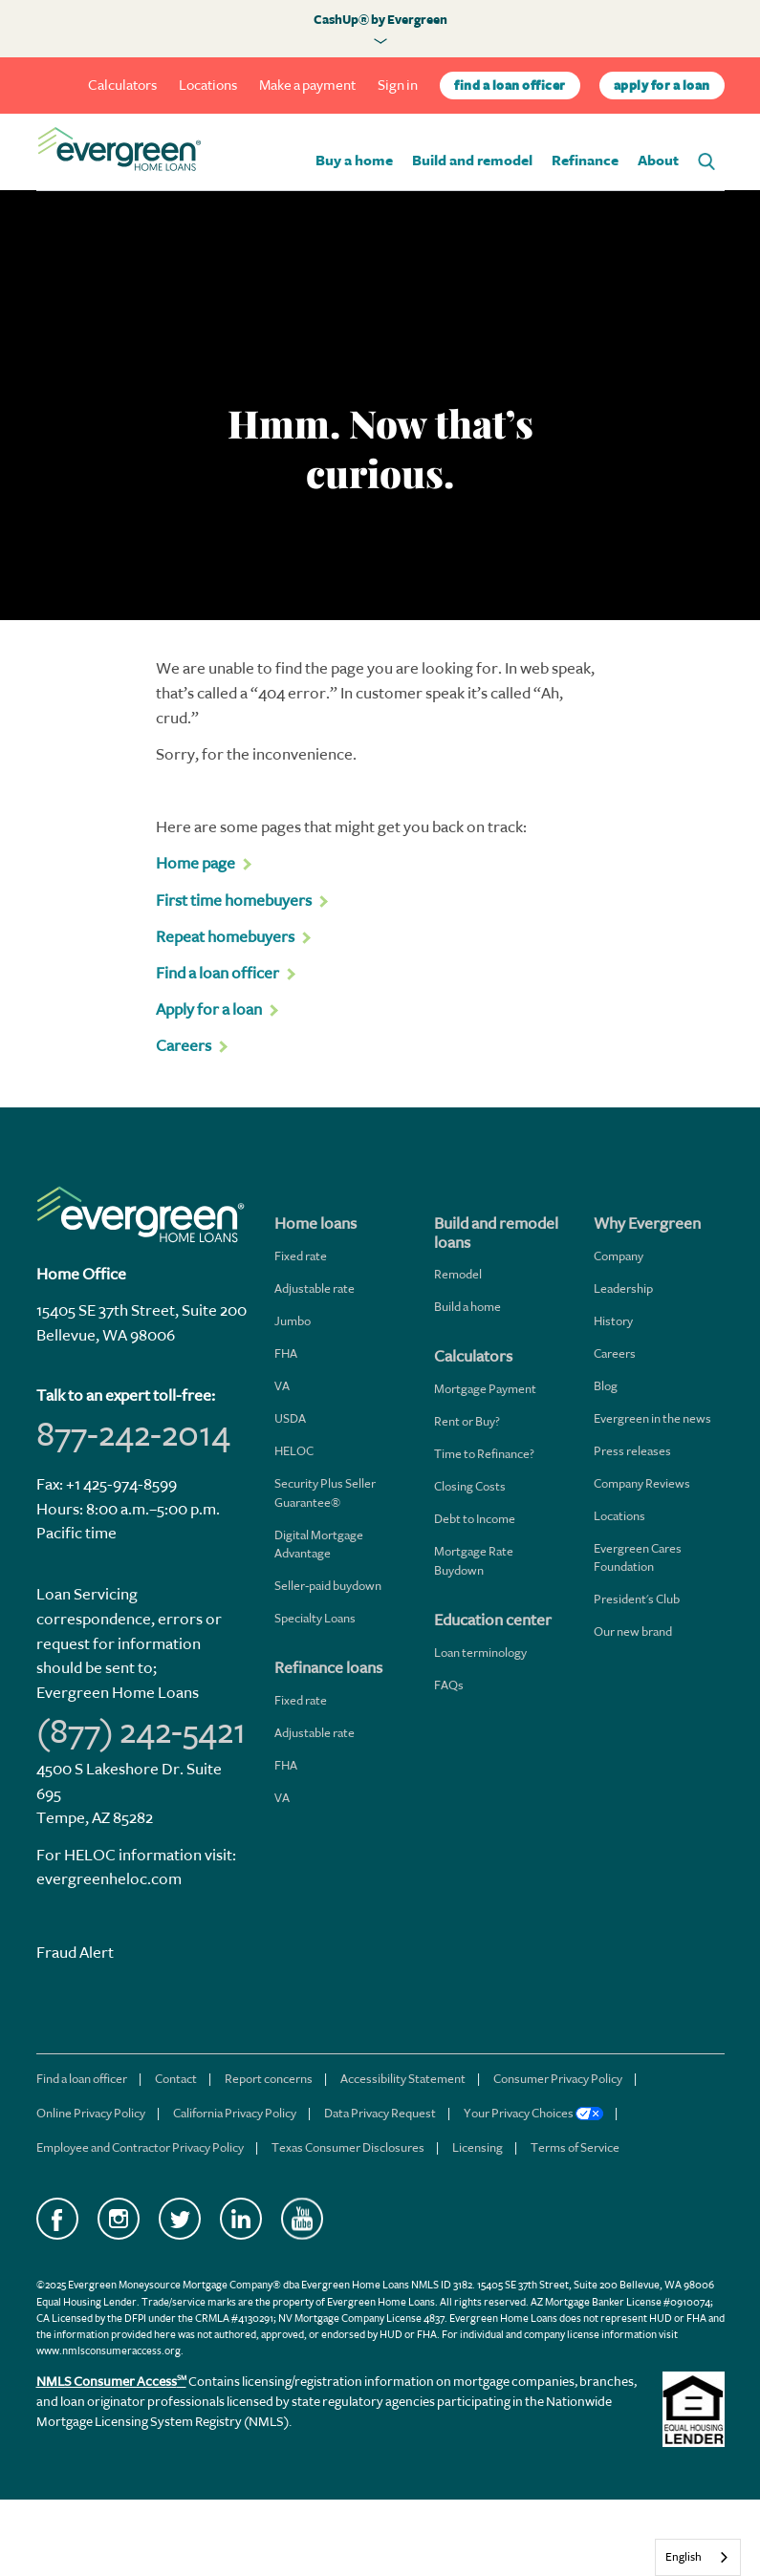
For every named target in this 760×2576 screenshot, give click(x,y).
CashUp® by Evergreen (380, 19)
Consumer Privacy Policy (557, 2079)
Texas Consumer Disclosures (347, 2147)
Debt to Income (474, 1519)
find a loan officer (510, 85)
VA (282, 1386)
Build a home (467, 1307)
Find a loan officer (81, 2079)
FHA (285, 1353)
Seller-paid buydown (327, 1586)
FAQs (449, 1685)
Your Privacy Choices (533, 2113)
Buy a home (354, 161)
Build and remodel (472, 161)
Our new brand (633, 1631)
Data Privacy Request (380, 2113)
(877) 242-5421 (141, 1731)
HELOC (294, 1451)
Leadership (623, 1288)
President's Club (637, 1599)
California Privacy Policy (234, 2113)
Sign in (398, 85)
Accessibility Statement (403, 2079)
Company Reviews (642, 1483)
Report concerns (269, 2079)
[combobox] (698, 2557)
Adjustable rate (314, 1288)
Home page (195, 863)
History (613, 1321)
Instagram (119, 2219)
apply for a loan (662, 85)
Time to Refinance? (484, 1454)
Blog (606, 1386)
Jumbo (292, 1321)
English (683, 2557)
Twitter (180, 2219)
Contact (176, 2079)
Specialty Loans (315, 1618)
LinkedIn (241, 2219)
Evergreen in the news (652, 1418)
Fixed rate (300, 1256)
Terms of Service (575, 2147)
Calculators (122, 85)
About (658, 161)
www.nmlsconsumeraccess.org (108, 2351)
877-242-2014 (133, 1434)
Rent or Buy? (467, 1421)
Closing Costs (470, 1486)
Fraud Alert (75, 1953)
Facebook (57, 2219)
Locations (208, 85)
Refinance (585, 161)
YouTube (302, 2219)
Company (618, 1256)
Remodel (458, 1274)
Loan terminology (480, 1652)
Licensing (477, 2147)
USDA (290, 1418)
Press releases (632, 1451)
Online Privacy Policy (90, 2113)
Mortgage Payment (485, 1389)
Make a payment (307, 85)
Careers (615, 1353)
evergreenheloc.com (109, 1879)
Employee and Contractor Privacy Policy (140, 2147)
